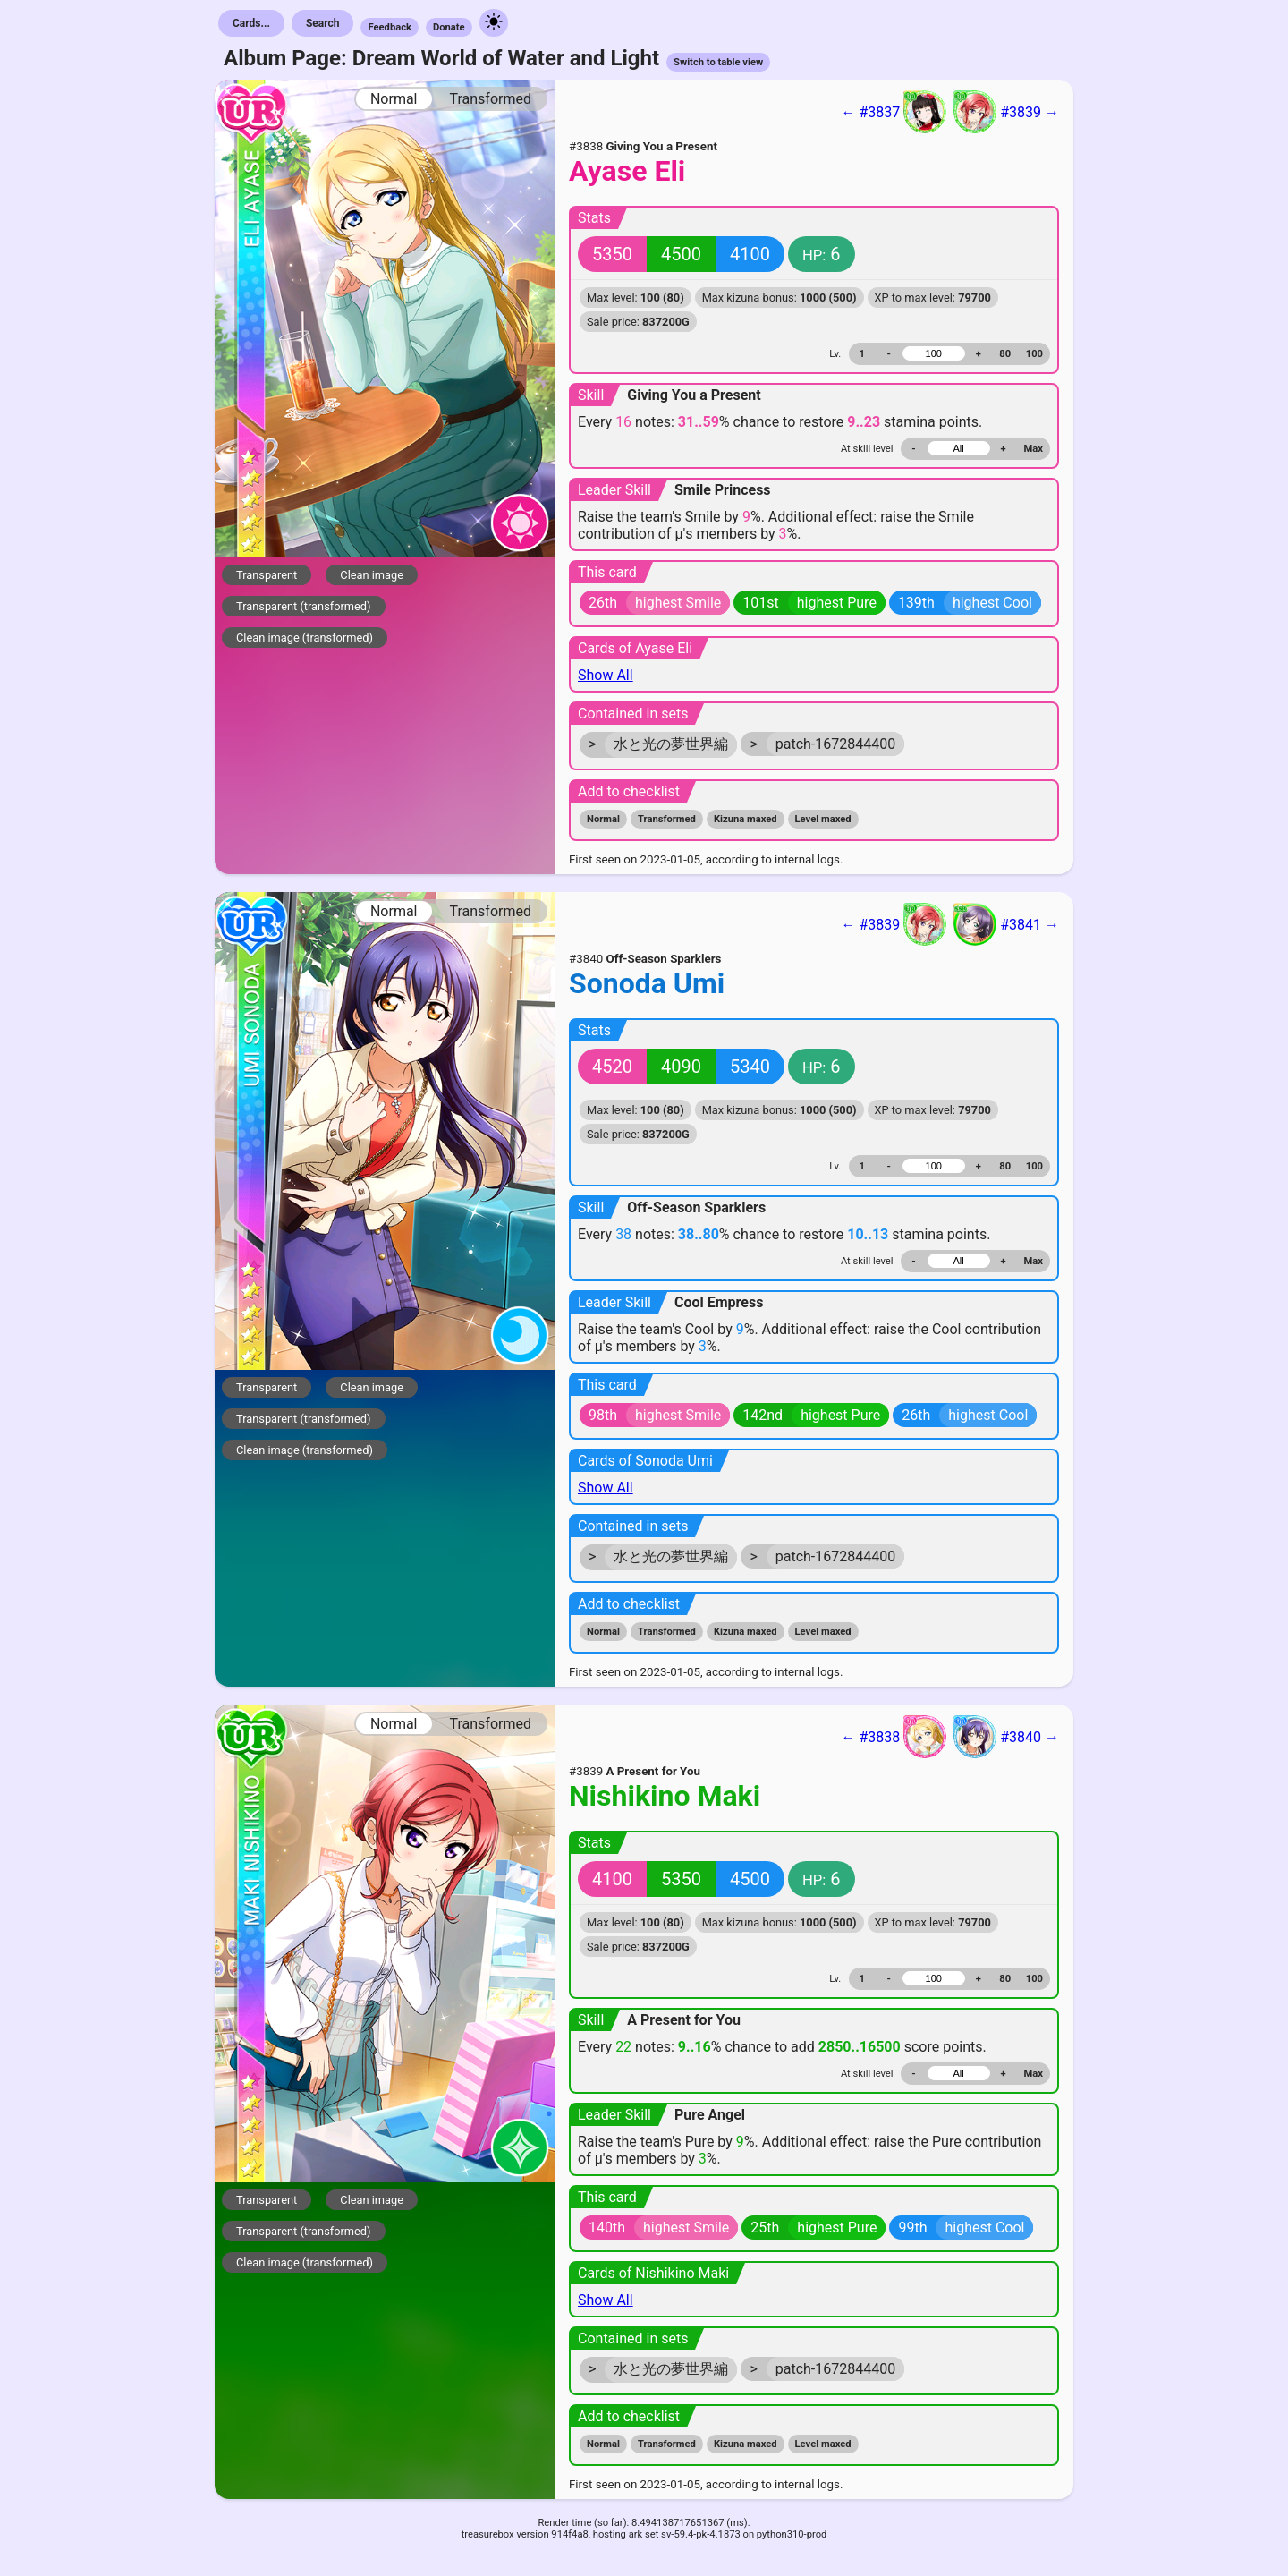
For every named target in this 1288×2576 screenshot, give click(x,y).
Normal (394, 98)
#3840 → (1006, 1736)
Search (323, 23)
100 (1034, 354)
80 (1005, 354)
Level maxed (823, 819)
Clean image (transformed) (304, 637)
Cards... (251, 23)
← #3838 (893, 1736)
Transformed (490, 98)
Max (1033, 449)
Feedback (389, 27)
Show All (605, 675)
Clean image (371, 575)
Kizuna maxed (745, 819)
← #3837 (893, 111)
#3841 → (1006, 924)
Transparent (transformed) (303, 606)
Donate (449, 27)
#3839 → (1006, 111)
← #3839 (893, 924)
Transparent (266, 575)
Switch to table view (718, 62)
